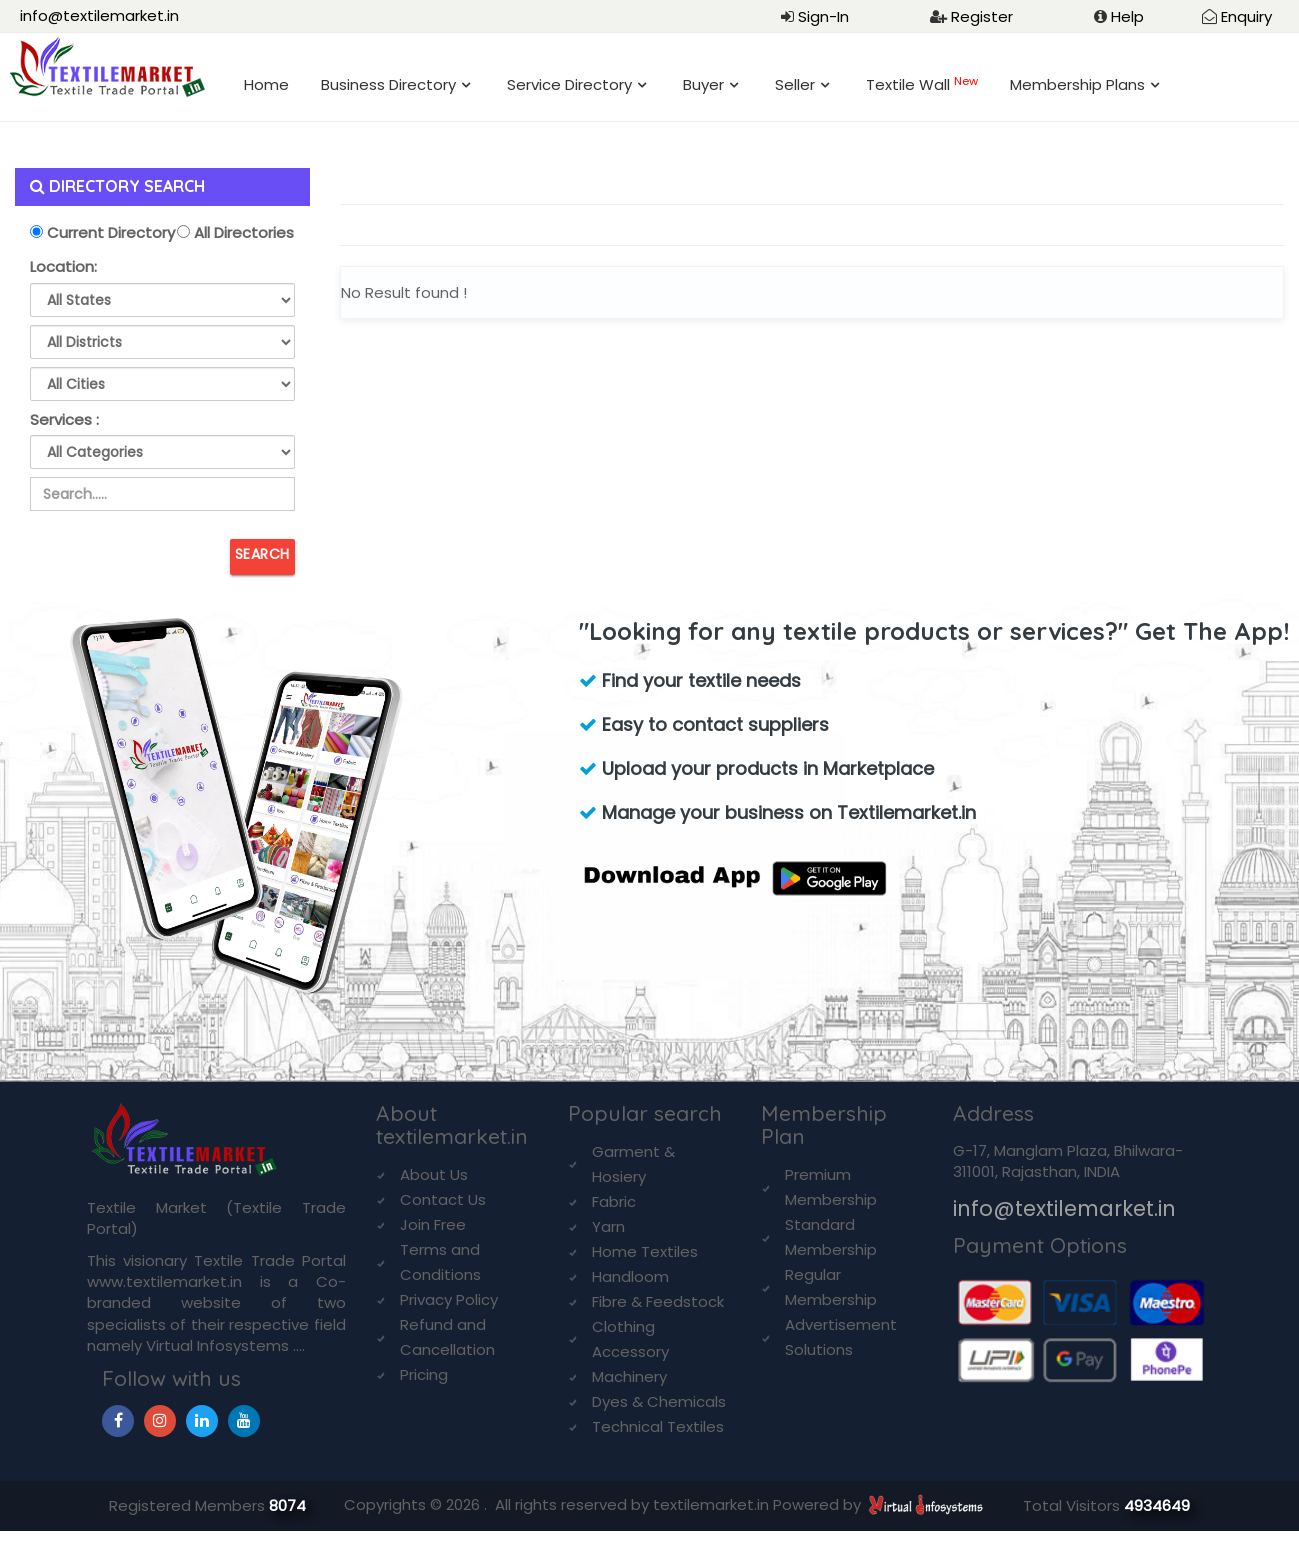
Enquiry (1246, 16)
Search (262, 554)
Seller (795, 84)
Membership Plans (1077, 84)
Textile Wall (922, 84)
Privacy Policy (449, 1299)
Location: (63, 266)
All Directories (242, 232)
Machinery (629, 1376)
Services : (64, 419)
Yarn (608, 1226)
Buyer (703, 84)
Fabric (614, 1201)
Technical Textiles (658, 1426)
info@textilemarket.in (99, 15)
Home (266, 84)
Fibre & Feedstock (658, 1301)
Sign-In (823, 16)
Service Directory (569, 84)
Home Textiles (645, 1251)
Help (1127, 16)
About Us (434, 1174)
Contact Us (443, 1199)
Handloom (630, 1276)
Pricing (424, 1374)
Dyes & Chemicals (659, 1401)
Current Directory (109, 232)
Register (982, 16)
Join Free (433, 1224)
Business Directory (388, 84)
